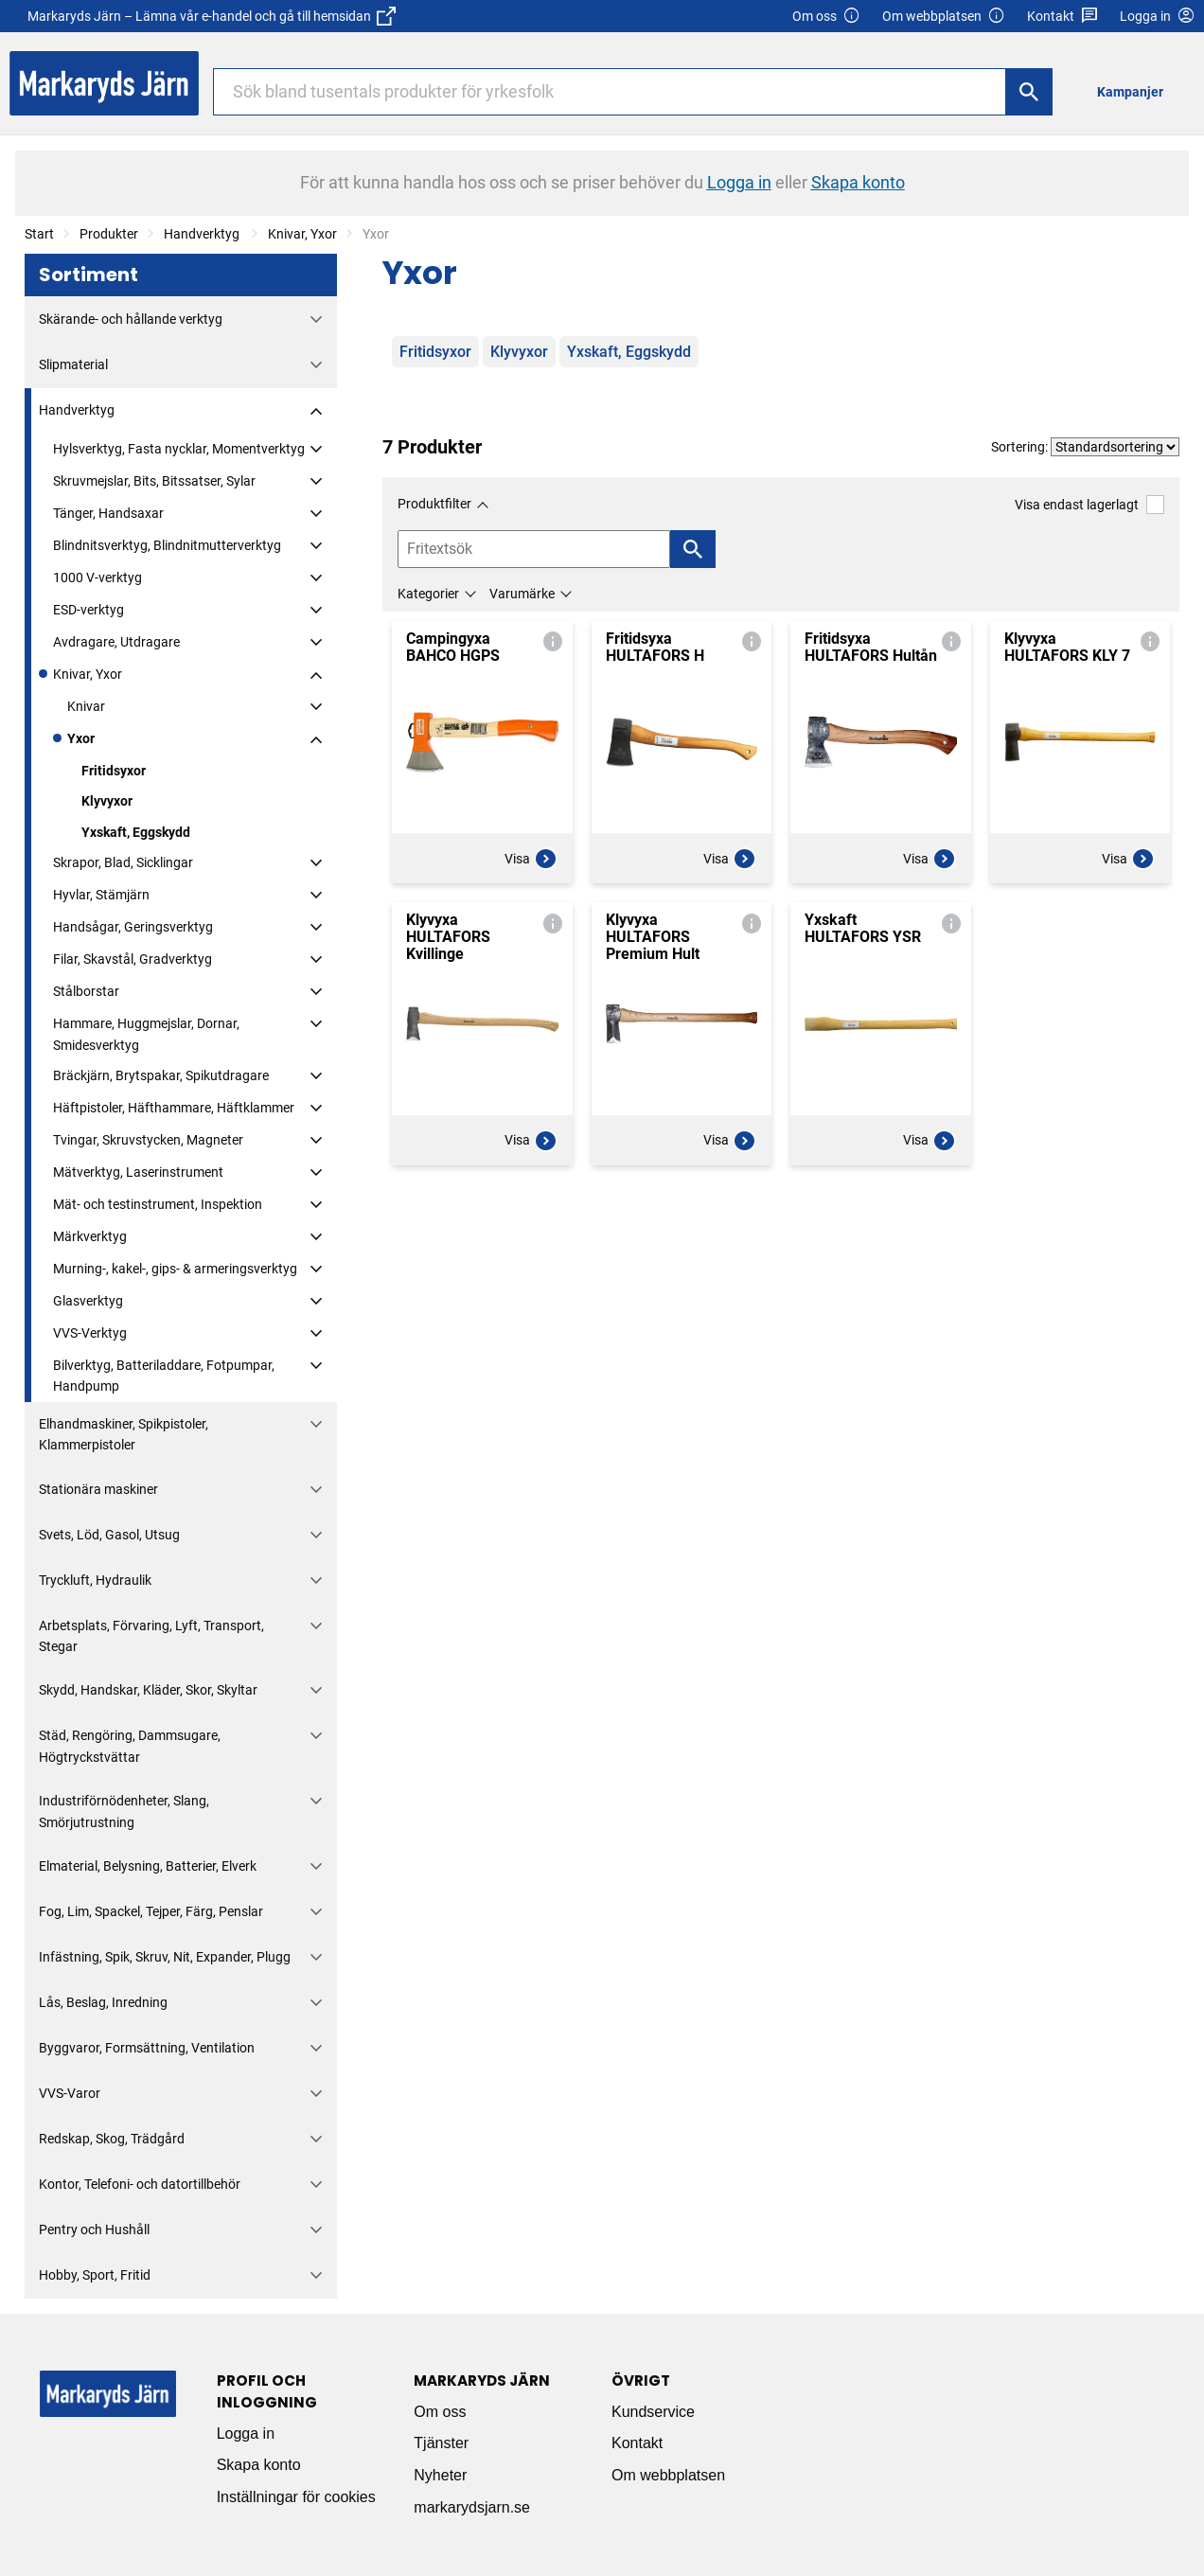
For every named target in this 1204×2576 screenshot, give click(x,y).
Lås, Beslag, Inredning (103, 2002)
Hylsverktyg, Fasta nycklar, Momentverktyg (179, 448)
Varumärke (522, 593)
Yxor (81, 738)
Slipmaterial (73, 364)
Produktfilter (434, 503)
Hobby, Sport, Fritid (94, 2275)
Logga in (245, 2433)
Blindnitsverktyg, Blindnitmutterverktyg (167, 545)
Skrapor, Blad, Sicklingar (123, 862)
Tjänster (441, 2443)
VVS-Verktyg (90, 1333)
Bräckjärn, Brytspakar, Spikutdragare (161, 1075)
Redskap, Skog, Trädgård (112, 2138)
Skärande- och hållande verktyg (130, 319)
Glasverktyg (88, 1300)
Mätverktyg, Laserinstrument (138, 1172)
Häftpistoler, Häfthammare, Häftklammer (173, 1107)
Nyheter (440, 2475)
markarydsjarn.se (472, 2507)
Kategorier (428, 593)
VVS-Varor (69, 2093)
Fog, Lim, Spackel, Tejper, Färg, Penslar (151, 1911)
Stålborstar (86, 991)
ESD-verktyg (88, 609)
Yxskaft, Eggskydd (135, 832)
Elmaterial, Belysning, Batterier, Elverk (148, 1866)
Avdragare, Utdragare (116, 641)
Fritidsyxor (113, 770)
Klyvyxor (107, 800)
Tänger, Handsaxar (108, 513)
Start (39, 233)
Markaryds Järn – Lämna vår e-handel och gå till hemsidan (211, 16)
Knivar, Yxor (302, 233)
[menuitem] (1135, 91)
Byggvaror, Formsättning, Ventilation (147, 2047)
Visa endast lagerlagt (1089, 504)
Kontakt (1062, 17)
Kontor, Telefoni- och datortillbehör (139, 2184)
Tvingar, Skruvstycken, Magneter (148, 1139)
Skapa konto (259, 2465)
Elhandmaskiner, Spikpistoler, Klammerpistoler (123, 1434)
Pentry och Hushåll (94, 2229)
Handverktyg (203, 233)
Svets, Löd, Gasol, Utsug (109, 1534)
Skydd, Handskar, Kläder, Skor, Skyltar (148, 1689)
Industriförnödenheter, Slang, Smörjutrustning (124, 1811)
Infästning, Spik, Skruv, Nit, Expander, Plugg (165, 1956)
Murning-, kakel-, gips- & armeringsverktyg (175, 1268)
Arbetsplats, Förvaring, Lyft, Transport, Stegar (151, 1636)
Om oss (826, 17)
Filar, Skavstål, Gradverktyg (132, 959)
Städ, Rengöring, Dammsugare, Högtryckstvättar (130, 1746)
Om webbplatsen (943, 17)
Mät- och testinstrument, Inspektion (157, 1204)
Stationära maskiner (98, 1489)
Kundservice (653, 2412)
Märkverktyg (90, 1236)
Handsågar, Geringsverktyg (133, 926)
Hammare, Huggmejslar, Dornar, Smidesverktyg (146, 1034)
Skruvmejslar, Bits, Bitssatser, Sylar (154, 481)
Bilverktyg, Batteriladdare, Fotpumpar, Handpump (163, 1376)
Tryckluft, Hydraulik (95, 1580)
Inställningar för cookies (296, 2497)
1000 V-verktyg (97, 577)
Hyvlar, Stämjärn (101, 894)
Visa (531, 858)
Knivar (86, 706)
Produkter (109, 233)
